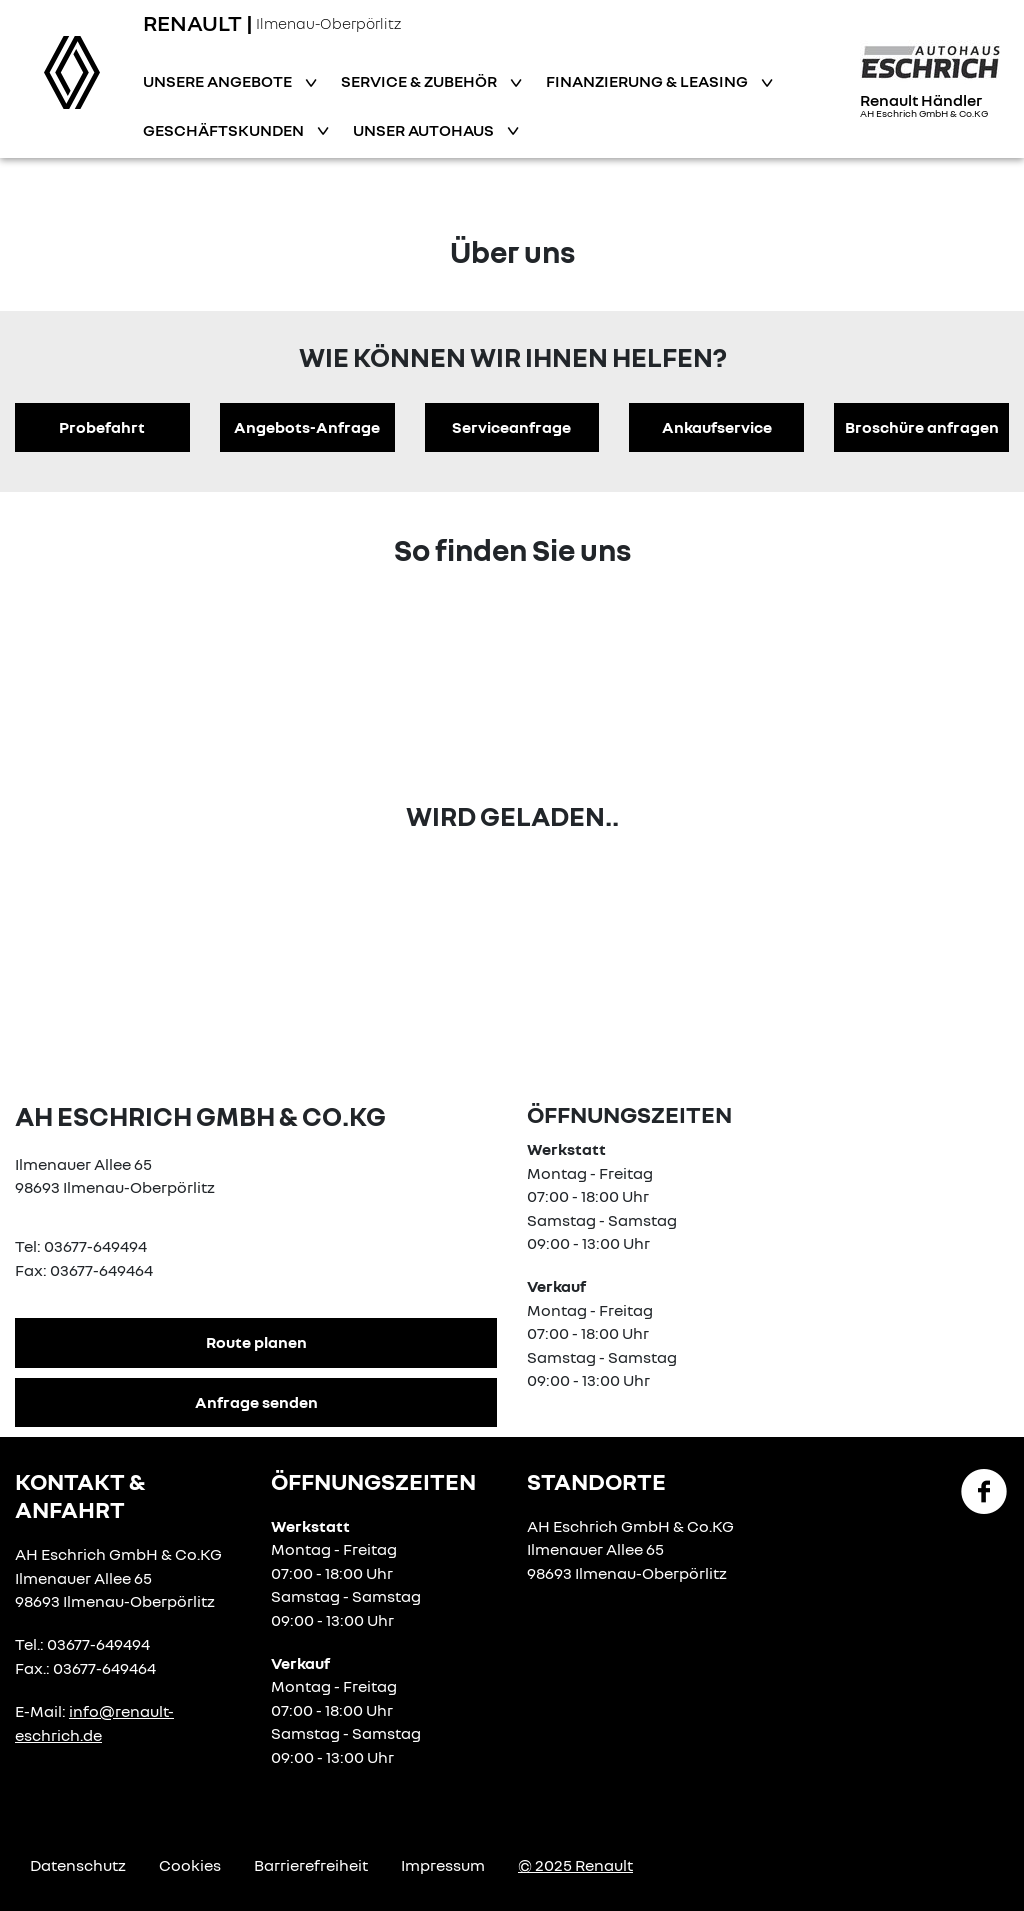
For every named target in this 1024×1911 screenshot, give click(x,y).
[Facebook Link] (984, 1490)
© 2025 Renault (575, 1865)
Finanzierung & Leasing (648, 81)
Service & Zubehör (420, 81)
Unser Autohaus (425, 130)
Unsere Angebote (219, 81)
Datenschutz (78, 1865)
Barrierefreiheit (311, 1865)
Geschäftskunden (225, 130)
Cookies (190, 1865)
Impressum (443, 1865)
